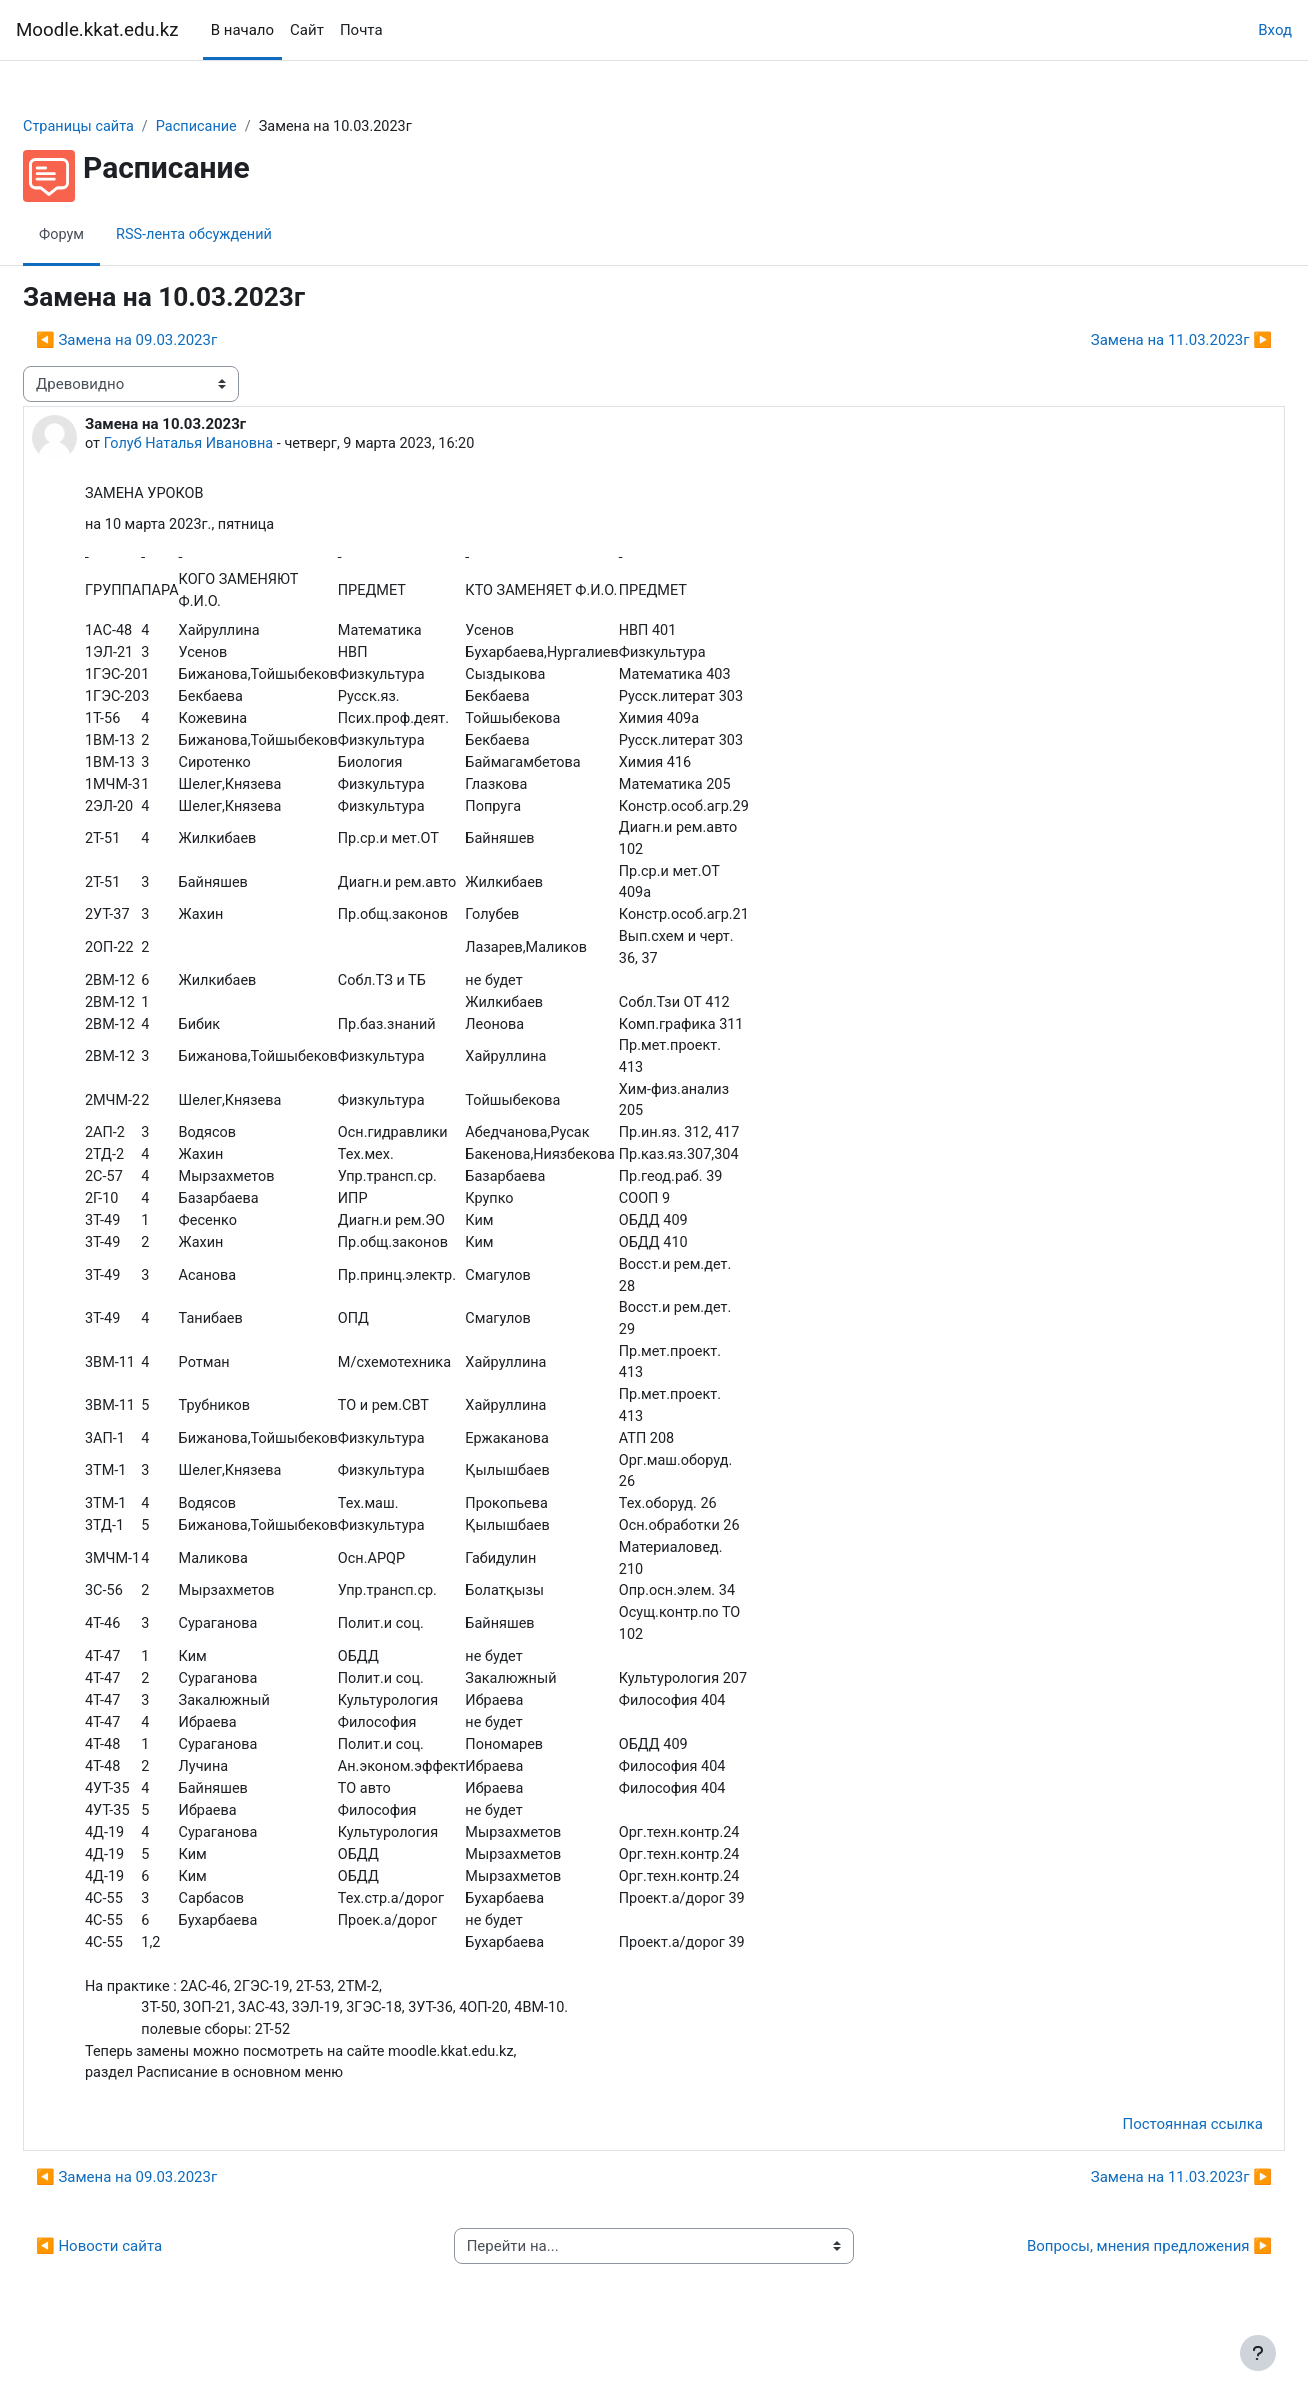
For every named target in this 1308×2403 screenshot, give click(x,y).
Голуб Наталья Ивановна (240, 445)
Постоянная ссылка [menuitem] (1144, 2170)
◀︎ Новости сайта (147, 2292)
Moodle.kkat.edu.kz (97, 30)
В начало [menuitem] (242, 30)
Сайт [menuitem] (307, 30)
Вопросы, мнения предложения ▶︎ (1101, 2292)
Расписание (250, 127)
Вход (1275, 30)
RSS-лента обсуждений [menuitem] (247, 235)
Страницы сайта (128, 127)
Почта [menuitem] (361, 30)
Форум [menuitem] (110, 235)
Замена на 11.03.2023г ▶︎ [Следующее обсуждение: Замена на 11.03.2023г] (1133, 341)
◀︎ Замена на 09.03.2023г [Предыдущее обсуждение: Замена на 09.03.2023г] (174, 341)
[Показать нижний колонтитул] (1258, 2353)
